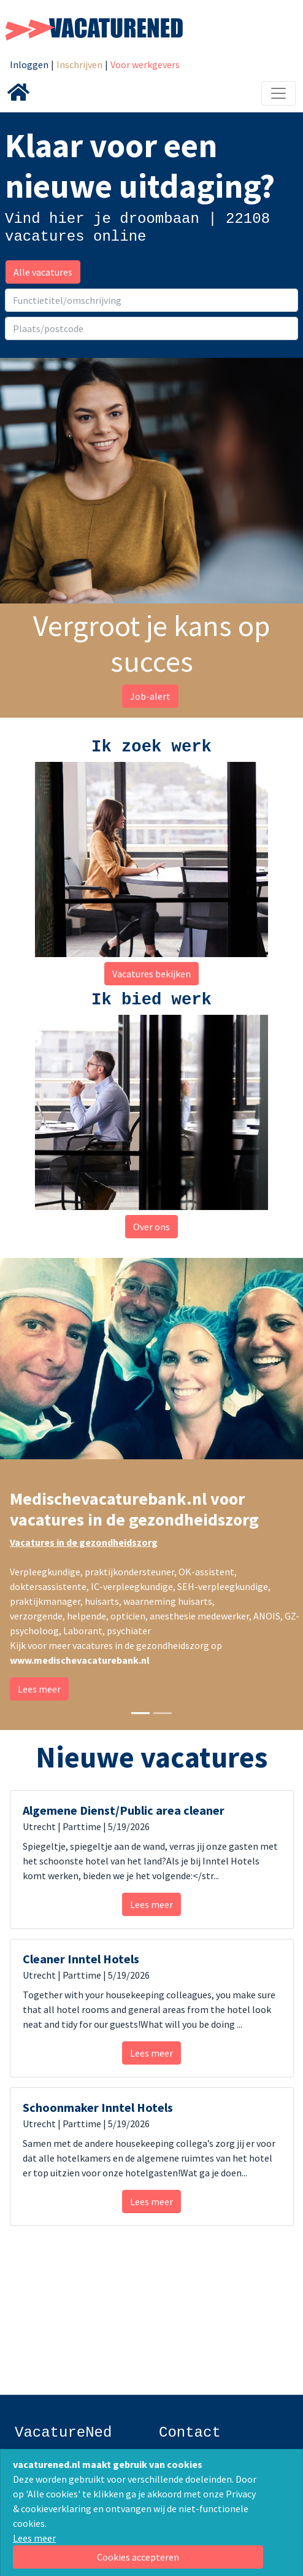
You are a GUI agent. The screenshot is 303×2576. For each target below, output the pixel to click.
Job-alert (150, 696)
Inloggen (29, 64)
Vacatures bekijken (151, 974)
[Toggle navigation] (278, 93)
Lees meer (34, 2538)
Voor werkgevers (145, 64)
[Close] (138, 2557)
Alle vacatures (42, 272)
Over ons (151, 1226)
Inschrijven (79, 64)
